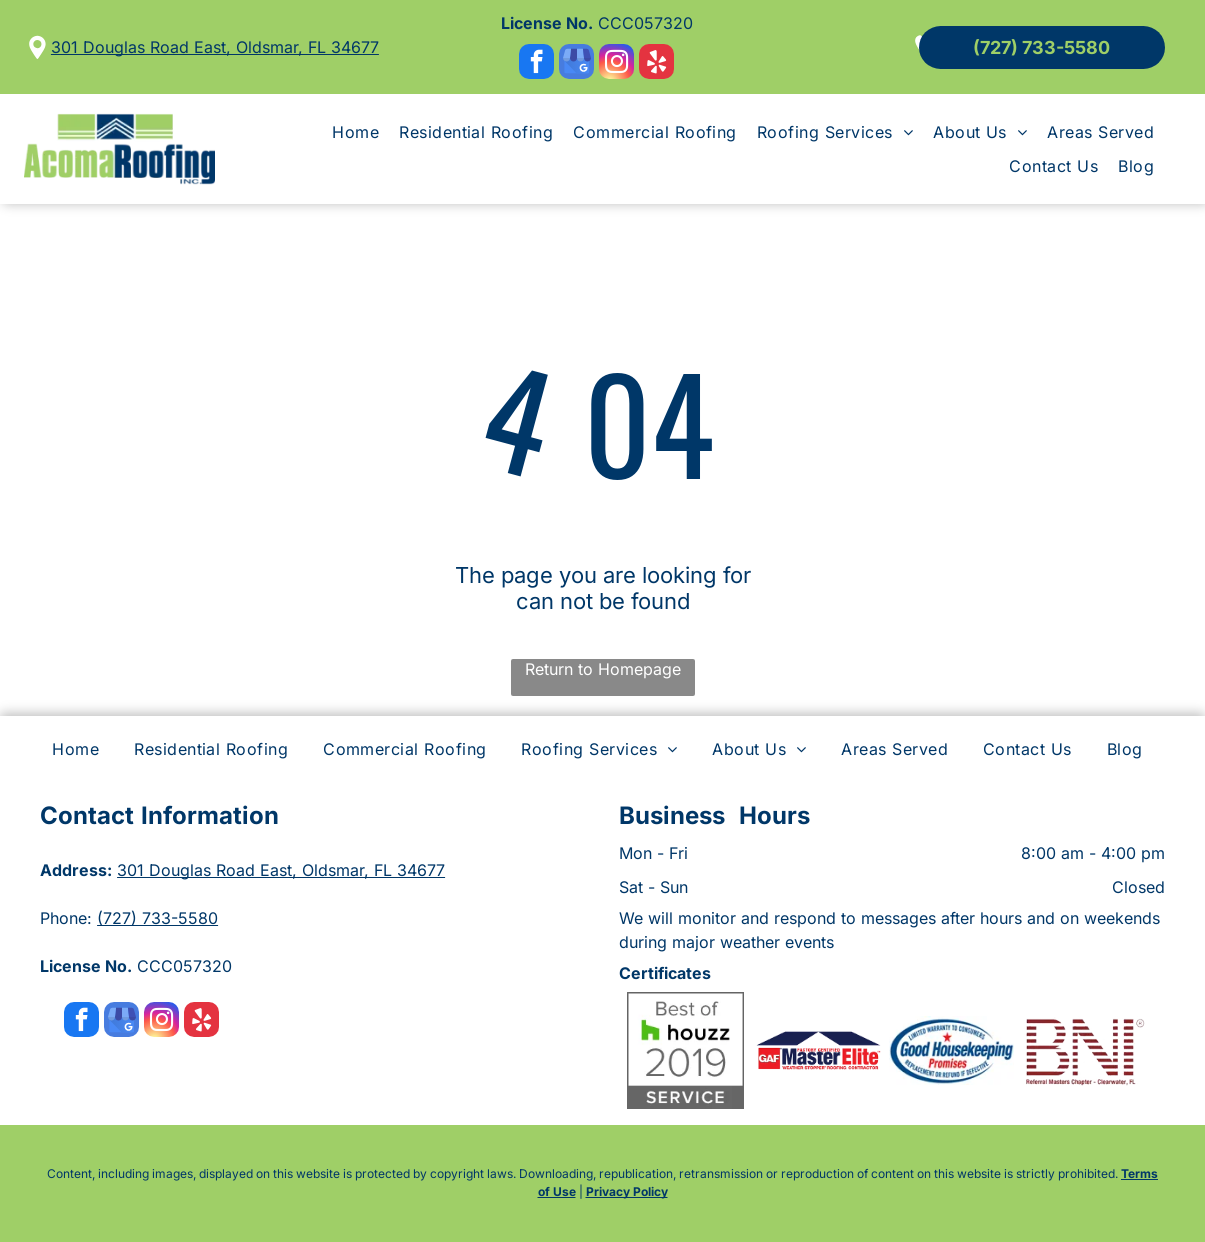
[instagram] (616, 64)
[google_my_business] (576, 64)
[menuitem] (355, 132)
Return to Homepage (603, 669)
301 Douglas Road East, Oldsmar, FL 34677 (215, 47)
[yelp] (656, 64)
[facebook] (536, 64)
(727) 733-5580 (157, 918)
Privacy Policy (627, 1191)
